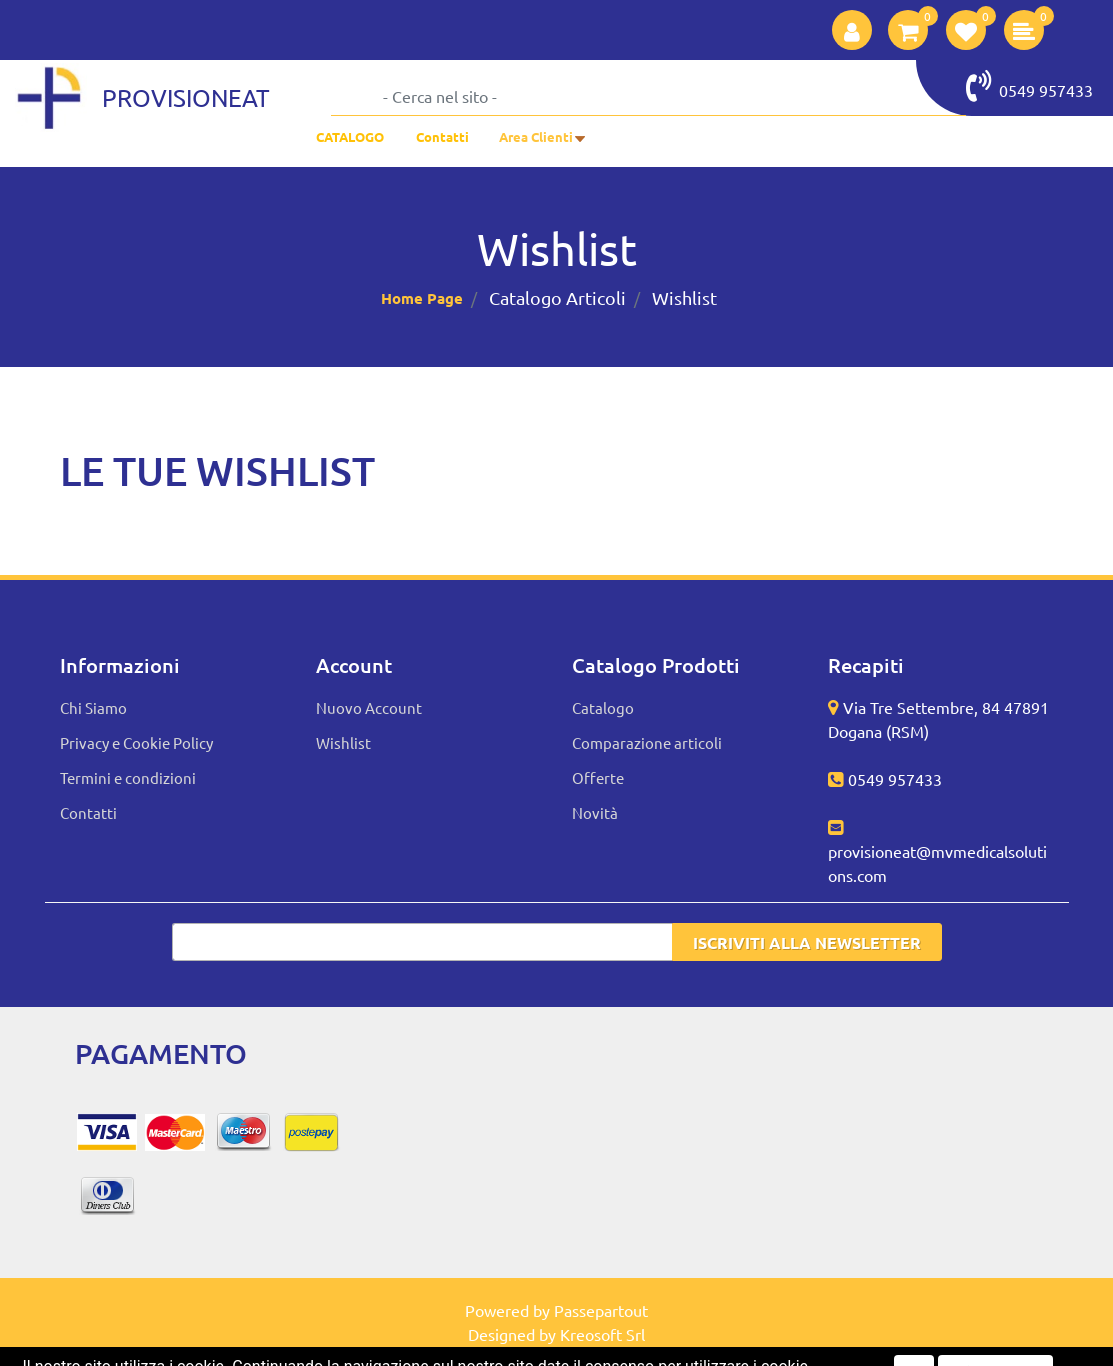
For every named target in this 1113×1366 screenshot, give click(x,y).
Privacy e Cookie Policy (136, 742)
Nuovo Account (369, 707)
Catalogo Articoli (557, 297)
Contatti (442, 136)
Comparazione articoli (647, 742)
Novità (595, 812)
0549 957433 (1029, 86)
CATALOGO (350, 136)
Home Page (422, 298)
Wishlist (684, 297)
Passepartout (601, 1310)
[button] (852, 30)
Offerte (598, 777)
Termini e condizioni (128, 777)
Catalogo (603, 707)
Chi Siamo (93, 707)
